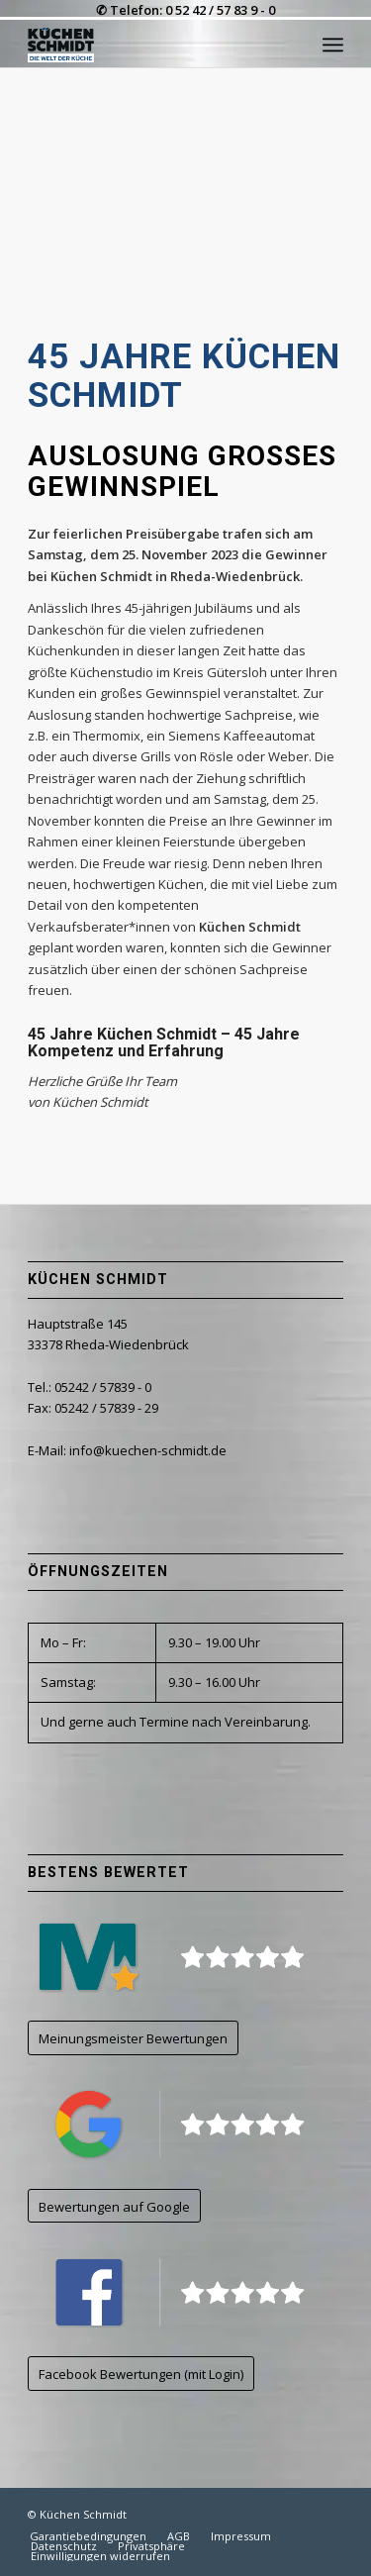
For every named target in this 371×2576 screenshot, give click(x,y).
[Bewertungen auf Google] (114, 2206)
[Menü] (333, 44)
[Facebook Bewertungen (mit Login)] (141, 2373)
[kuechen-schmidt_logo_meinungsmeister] (178, 1957)
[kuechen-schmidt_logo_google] (178, 2124)
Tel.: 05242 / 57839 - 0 (89, 1387)
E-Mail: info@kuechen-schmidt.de (127, 1450)
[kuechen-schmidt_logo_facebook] (178, 2292)
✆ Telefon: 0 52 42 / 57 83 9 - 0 (185, 10)
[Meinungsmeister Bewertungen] (133, 2038)
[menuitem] (333, 44)
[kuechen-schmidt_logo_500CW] (154, 44)
